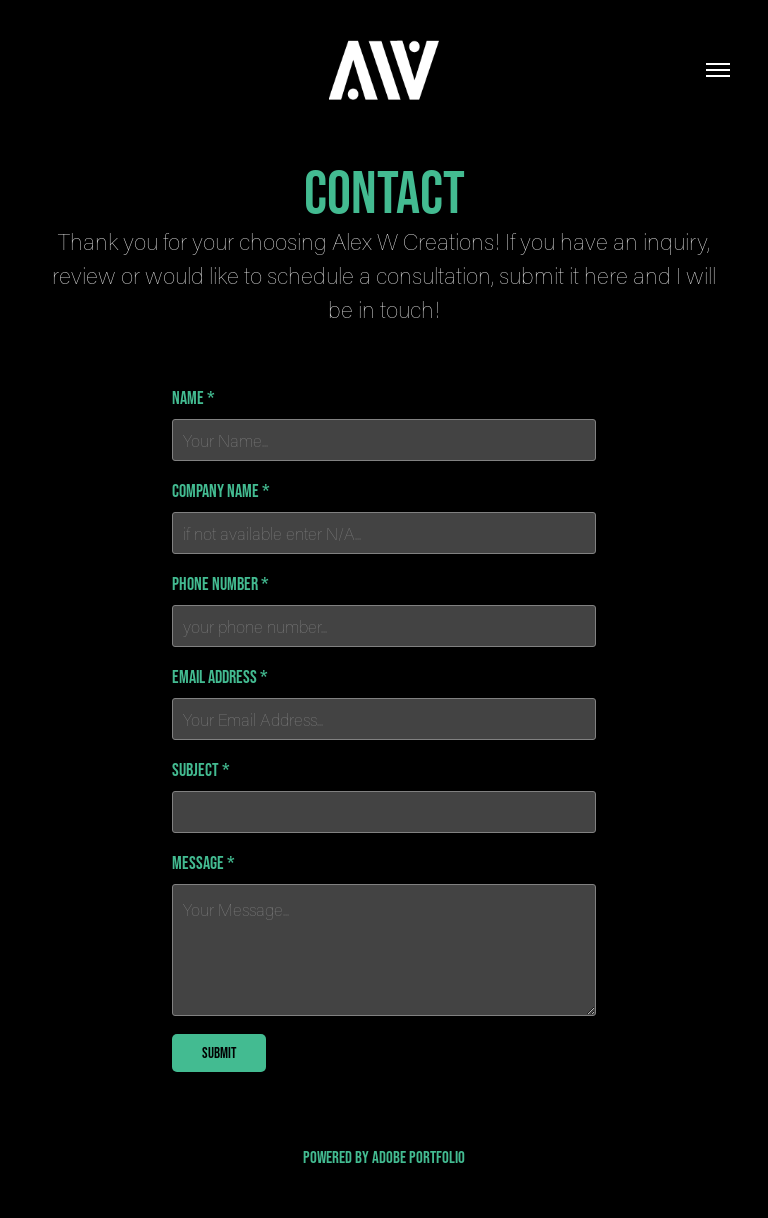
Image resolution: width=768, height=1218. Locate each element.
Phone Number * (220, 584)
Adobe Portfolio (418, 1156)
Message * (203, 863)
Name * (193, 398)
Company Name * (221, 491)
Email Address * (220, 677)
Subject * (201, 770)
